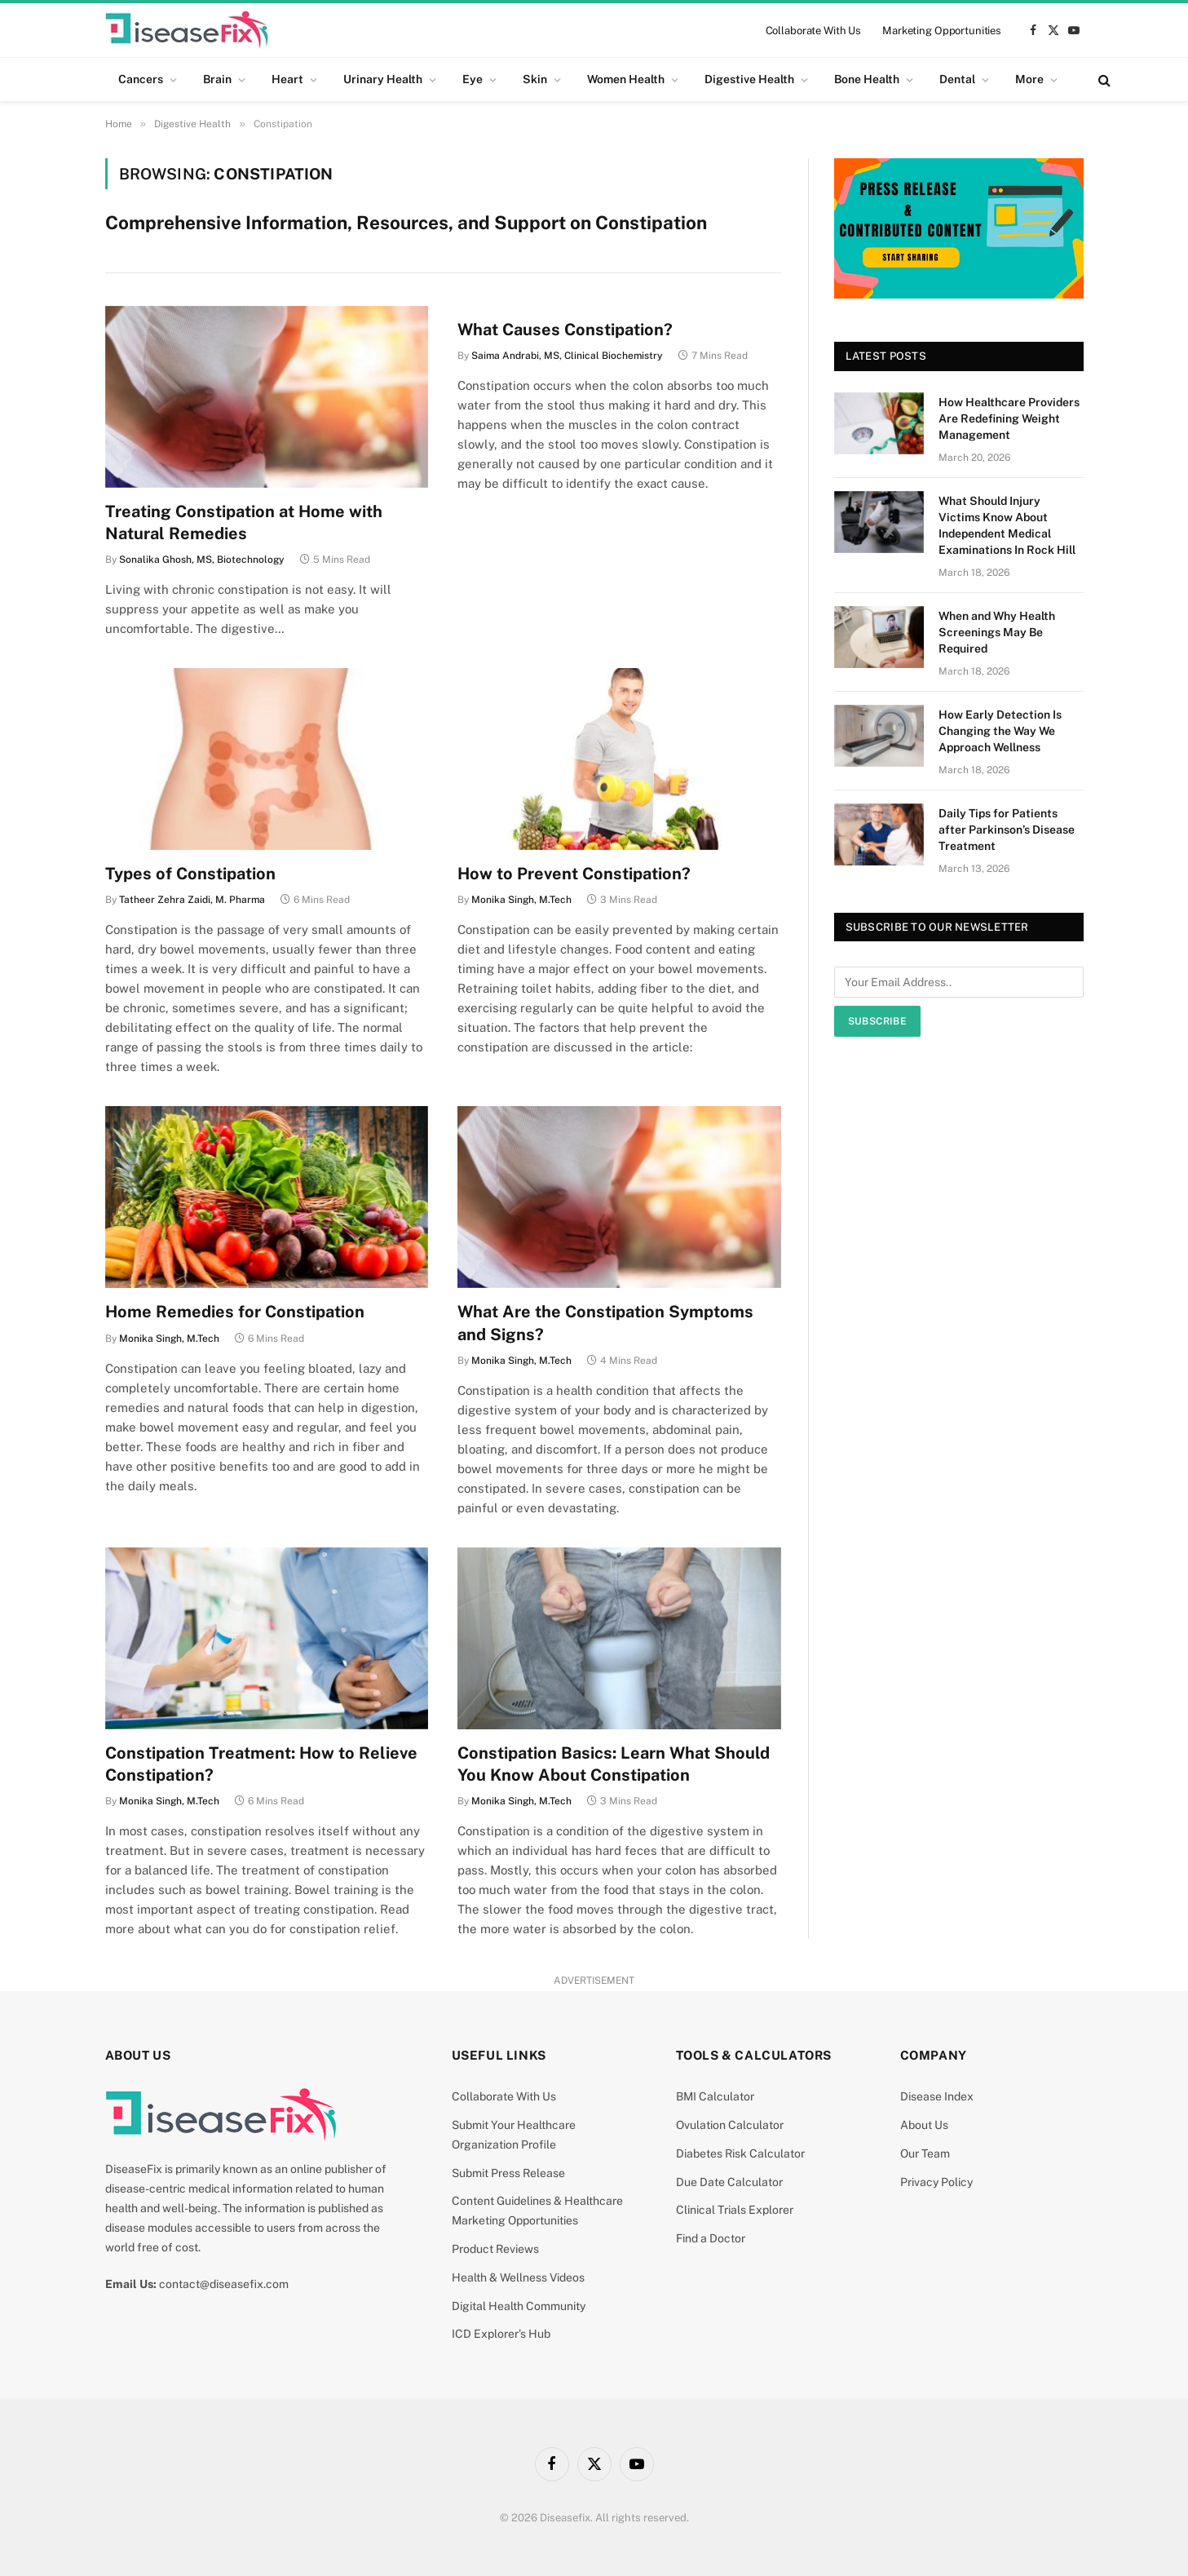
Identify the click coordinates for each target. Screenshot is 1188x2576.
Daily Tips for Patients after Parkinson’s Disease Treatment (1006, 829)
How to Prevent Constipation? (574, 873)
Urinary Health (382, 79)
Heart (287, 79)
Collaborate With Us (814, 30)
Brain (217, 79)
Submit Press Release (508, 2173)
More (1029, 79)
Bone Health (866, 79)
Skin (535, 79)
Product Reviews (495, 2248)
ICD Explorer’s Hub (501, 2333)
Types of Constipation (190, 873)
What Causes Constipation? (565, 329)
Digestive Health (749, 79)
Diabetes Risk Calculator (740, 2153)
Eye (472, 79)
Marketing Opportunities (941, 30)
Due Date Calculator (729, 2182)
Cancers (140, 79)
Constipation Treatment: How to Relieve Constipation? (261, 1764)
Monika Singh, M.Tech (521, 899)
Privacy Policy (936, 2182)
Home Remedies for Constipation (234, 1311)
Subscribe (877, 1021)
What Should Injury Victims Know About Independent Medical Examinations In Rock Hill (1006, 525)
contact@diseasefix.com (224, 2284)
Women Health (626, 79)
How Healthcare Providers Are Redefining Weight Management (1009, 418)
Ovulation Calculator (730, 2124)
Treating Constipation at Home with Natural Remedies (243, 522)
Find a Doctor (710, 2238)
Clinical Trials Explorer (734, 2209)
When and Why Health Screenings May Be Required (996, 632)
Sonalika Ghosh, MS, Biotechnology (202, 559)
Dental (957, 79)
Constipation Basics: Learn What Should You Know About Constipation (613, 1764)
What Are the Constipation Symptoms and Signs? (605, 1322)
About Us (924, 2124)
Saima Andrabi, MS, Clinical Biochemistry (567, 355)
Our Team (925, 2153)
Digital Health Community (518, 2306)
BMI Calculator (715, 2096)
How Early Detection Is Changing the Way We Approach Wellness (1000, 731)
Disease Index (937, 2096)
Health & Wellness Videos (518, 2277)
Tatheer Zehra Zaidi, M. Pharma (192, 899)
